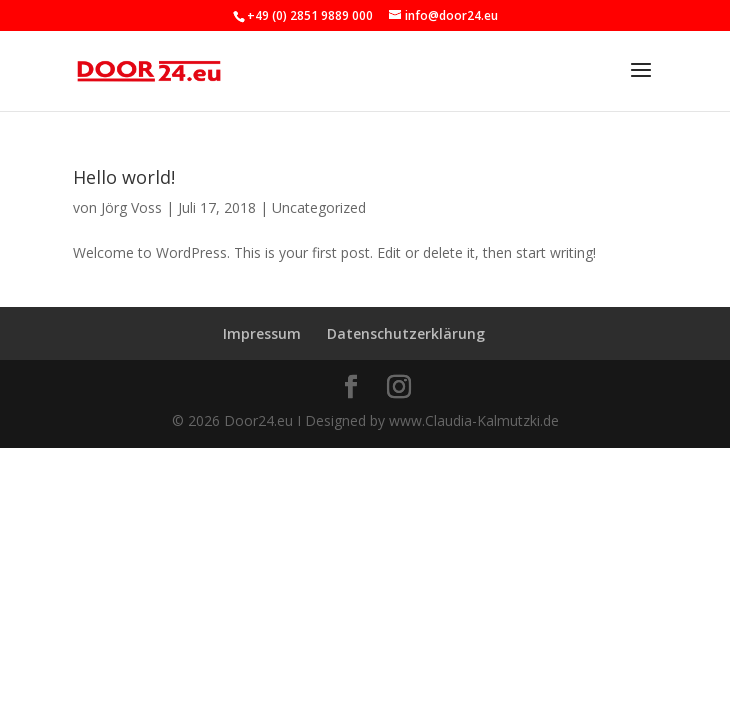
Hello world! (124, 177)
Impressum (262, 333)
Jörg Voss (131, 207)
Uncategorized (319, 207)
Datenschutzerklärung (406, 333)
